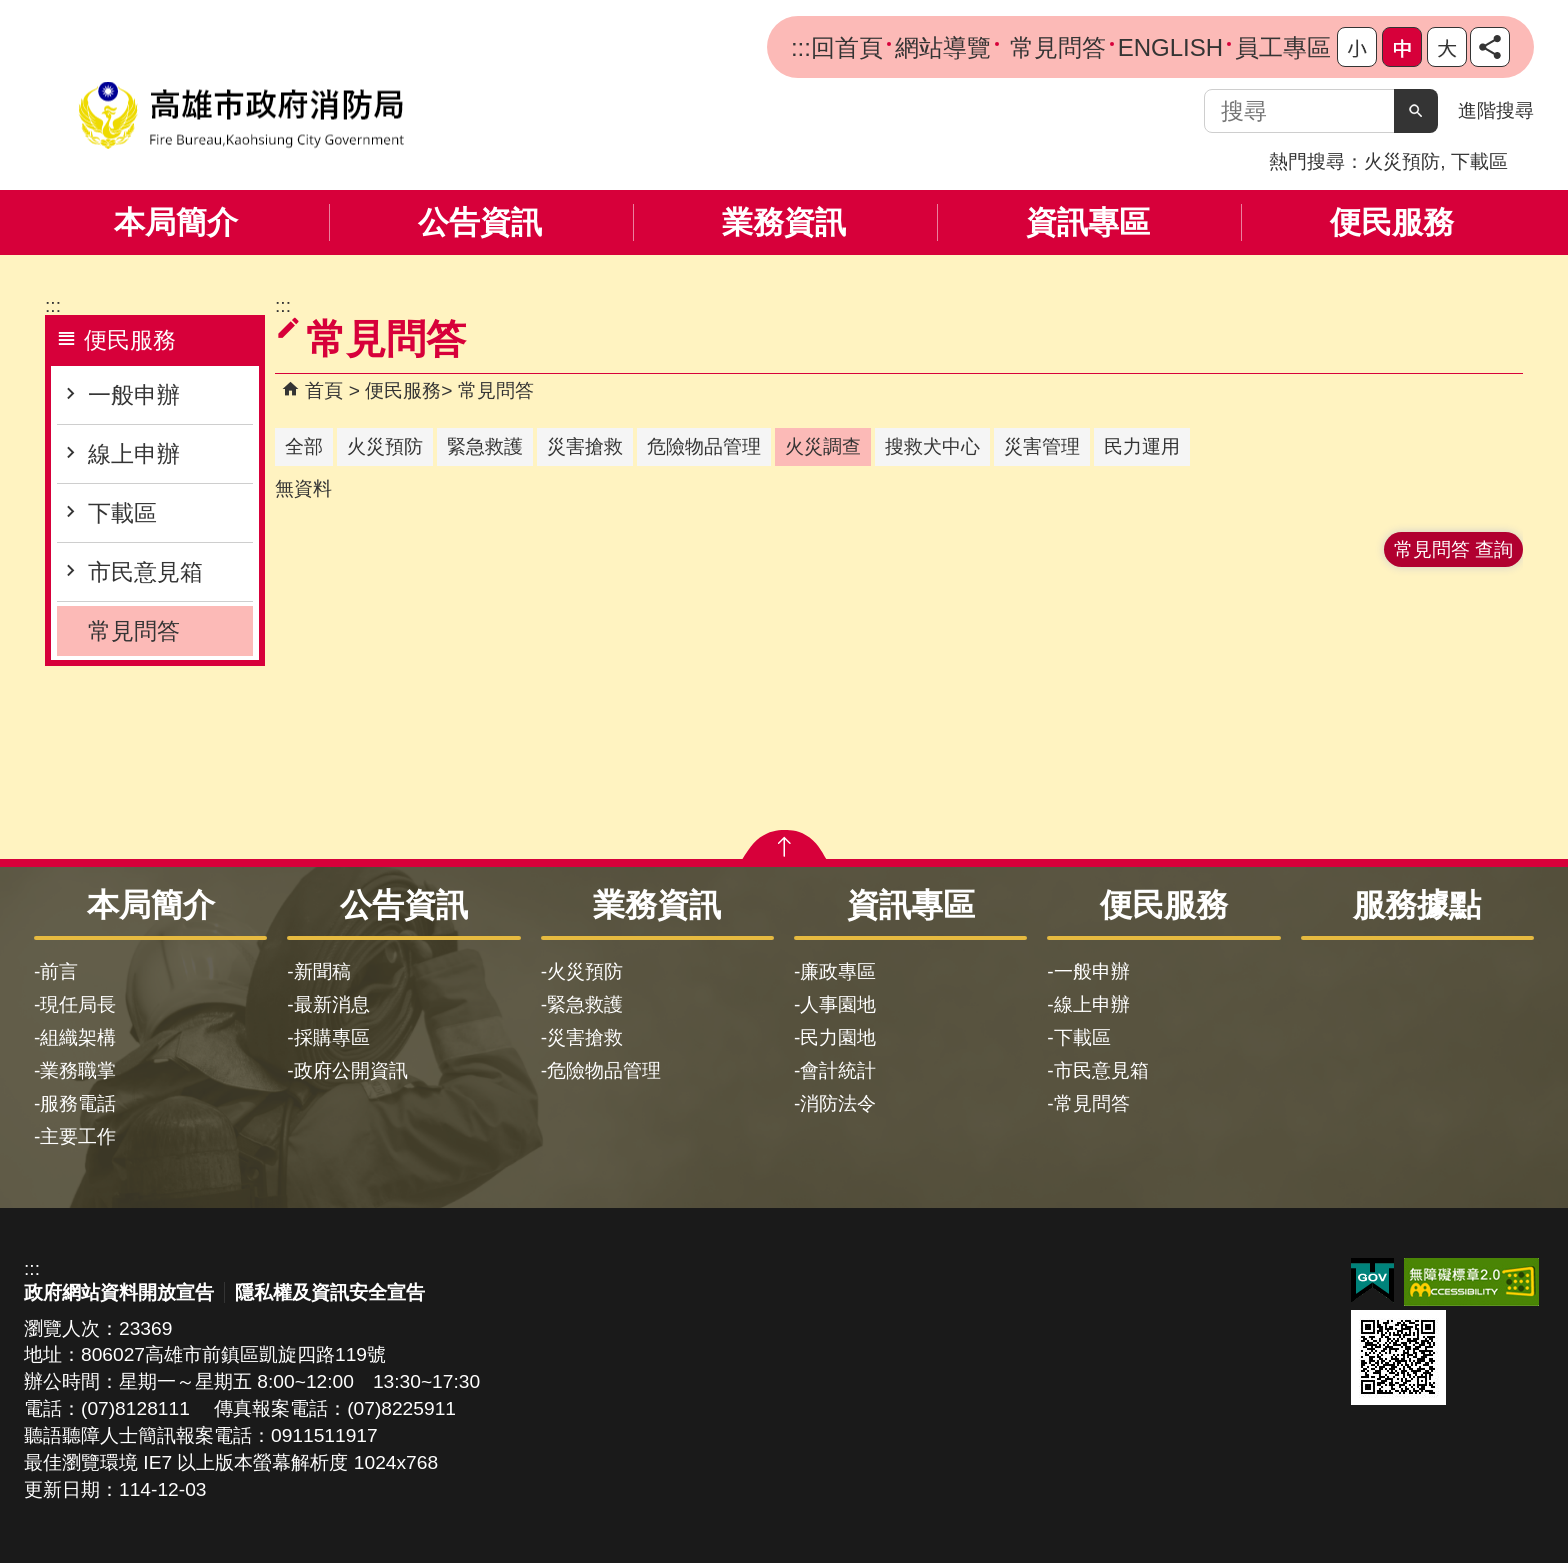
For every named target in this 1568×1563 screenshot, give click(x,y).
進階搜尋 (1496, 110)
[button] (1416, 111)
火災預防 (1402, 161)
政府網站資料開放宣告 (119, 1292)
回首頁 (847, 47)
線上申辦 (134, 454)
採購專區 (332, 1037)
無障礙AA (1471, 1282)
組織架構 (78, 1037)
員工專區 (1283, 47)
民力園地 (838, 1037)
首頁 (324, 390)
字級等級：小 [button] (1357, 47)
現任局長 (78, 1004)
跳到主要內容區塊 (10, 10)
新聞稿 (322, 971)
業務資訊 (784, 222)
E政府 (1372, 1280)
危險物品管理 (604, 1070)
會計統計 (838, 1070)
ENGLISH (1170, 47)
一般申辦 (134, 395)
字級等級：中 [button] (1402, 47)
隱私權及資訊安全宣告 (330, 1292)
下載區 (1479, 161)
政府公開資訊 (351, 1070)
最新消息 (332, 1004)
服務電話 (78, 1103)
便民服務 (1392, 222)
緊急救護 (585, 1004)
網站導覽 (943, 47)
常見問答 (1054, 47)
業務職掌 (78, 1070)
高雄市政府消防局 (241, 115)
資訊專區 (1088, 222)
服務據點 (1417, 905)
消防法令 (838, 1103)
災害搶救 (585, 1037)
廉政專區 (838, 971)
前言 (59, 971)
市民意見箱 (145, 572)
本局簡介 (176, 222)
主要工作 (78, 1136)
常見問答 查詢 (1453, 549)
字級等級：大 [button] (1447, 47)
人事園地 (838, 1004)
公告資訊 (480, 222)
